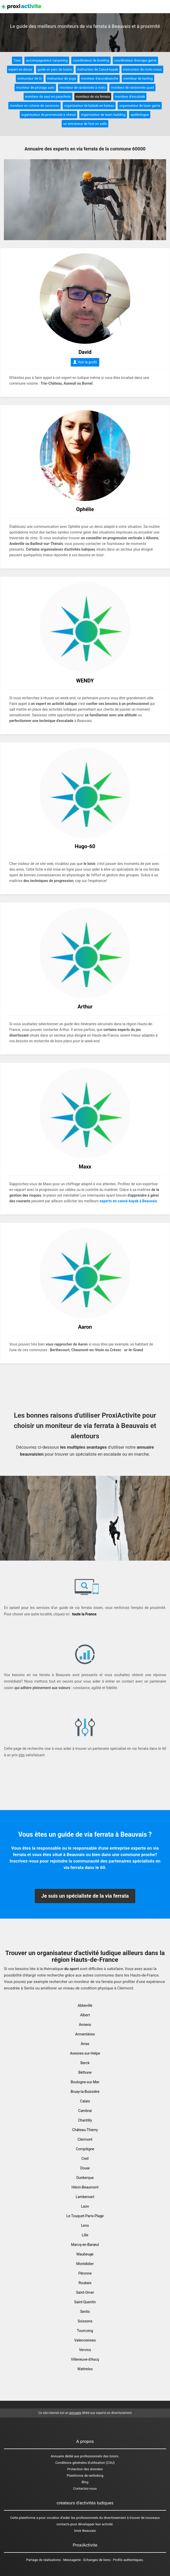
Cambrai (85, 2111)
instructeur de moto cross (142, 69)
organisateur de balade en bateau (89, 106)
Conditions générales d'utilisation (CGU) (85, 2463)
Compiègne (85, 2149)
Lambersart (85, 2197)
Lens (85, 2225)
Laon (85, 2206)
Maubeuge (85, 2254)
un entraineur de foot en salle (85, 124)
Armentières (85, 2034)
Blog (85, 2482)
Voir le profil (85, 362)
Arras (85, 2044)
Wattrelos (85, 2369)
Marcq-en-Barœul (85, 2245)
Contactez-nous (85, 2488)
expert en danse (20, 69)
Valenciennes (85, 2340)
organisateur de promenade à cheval (48, 115)
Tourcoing (85, 2331)
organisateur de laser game (139, 106)
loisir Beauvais (85, 2531)
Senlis (85, 2311)
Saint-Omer (85, 2292)
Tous (17, 60)
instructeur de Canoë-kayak (97, 69)
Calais (85, 2101)
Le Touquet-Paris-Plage (85, 2216)
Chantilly (85, 2120)
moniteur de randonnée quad (132, 87)
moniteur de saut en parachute (48, 96)
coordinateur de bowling (91, 60)
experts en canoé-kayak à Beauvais (128, 1201)
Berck (84, 2063)
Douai (85, 2168)
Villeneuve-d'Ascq (85, 2359)
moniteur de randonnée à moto (83, 87)
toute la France (84, 1614)
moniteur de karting (138, 78)
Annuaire (57, 2456)
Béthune (84, 2072)
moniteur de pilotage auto (35, 87)
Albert (85, 2015)
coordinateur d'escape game (135, 60)
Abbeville (85, 2005)
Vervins (85, 2350)
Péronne (85, 2273)
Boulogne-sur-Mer (85, 2082)
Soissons (84, 2321)
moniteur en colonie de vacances (34, 106)
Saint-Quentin (85, 2302)
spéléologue (140, 115)
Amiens (85, 2025)
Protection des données (85, 2469)
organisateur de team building (103, 115)
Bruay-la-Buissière (84, 2091)
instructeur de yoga (61, 78)
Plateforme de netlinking (85, 2476)
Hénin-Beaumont (85, 2187)
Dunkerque (85, 2178)
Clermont (84, 2139)
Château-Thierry (85, 2130)
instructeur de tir (29, 78)
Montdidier (85, 2264)
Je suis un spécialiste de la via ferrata (85, 1896)
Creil (85, 2158)
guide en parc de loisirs (55, 69)
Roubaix (85, 2283)
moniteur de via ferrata (93, 96)
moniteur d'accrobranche (99, 78)
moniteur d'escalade (130, 96)
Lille (85, 2235)
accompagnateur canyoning (47, 60)
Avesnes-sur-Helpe (85, 2053)
